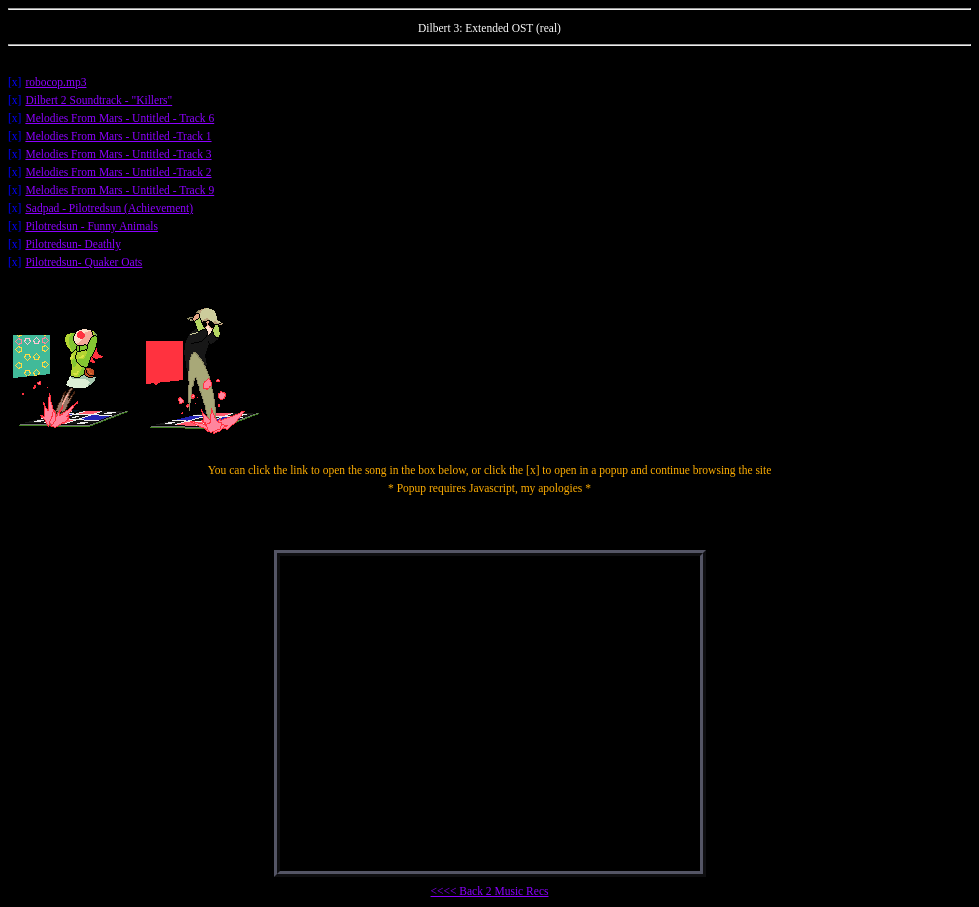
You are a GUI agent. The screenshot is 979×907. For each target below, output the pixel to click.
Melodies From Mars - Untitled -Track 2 (118, 172)
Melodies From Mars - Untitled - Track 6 (119, 118)
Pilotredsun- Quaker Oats (83, 262)
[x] (14, 82)
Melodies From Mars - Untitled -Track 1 (118, 136)
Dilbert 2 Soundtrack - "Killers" (98, 100)
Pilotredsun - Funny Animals (91, 226)
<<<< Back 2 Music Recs (490, 891)
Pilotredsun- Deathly (73, 244)
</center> (490, 713)
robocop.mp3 (55, 82)
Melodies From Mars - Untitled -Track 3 (118, 154)
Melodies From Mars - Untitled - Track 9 (119, 190)
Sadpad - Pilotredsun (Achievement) (109, 208)
